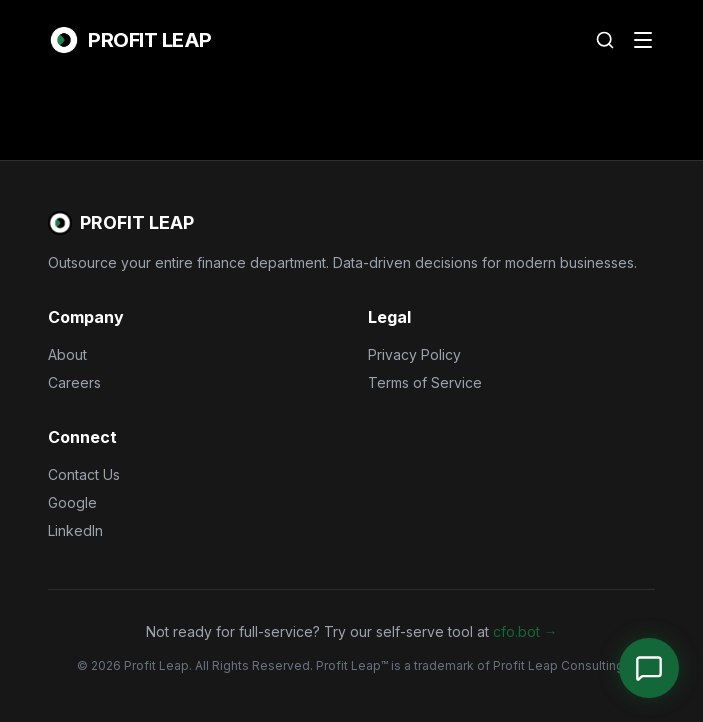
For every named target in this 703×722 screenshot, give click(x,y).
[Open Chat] (649, 668)
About (67, 354)
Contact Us (84, 474)
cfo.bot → (525, 631)
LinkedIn (75, 530)
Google (72, 502)
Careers (74, 382)
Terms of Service (425, 382)
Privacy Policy (414, 354)
